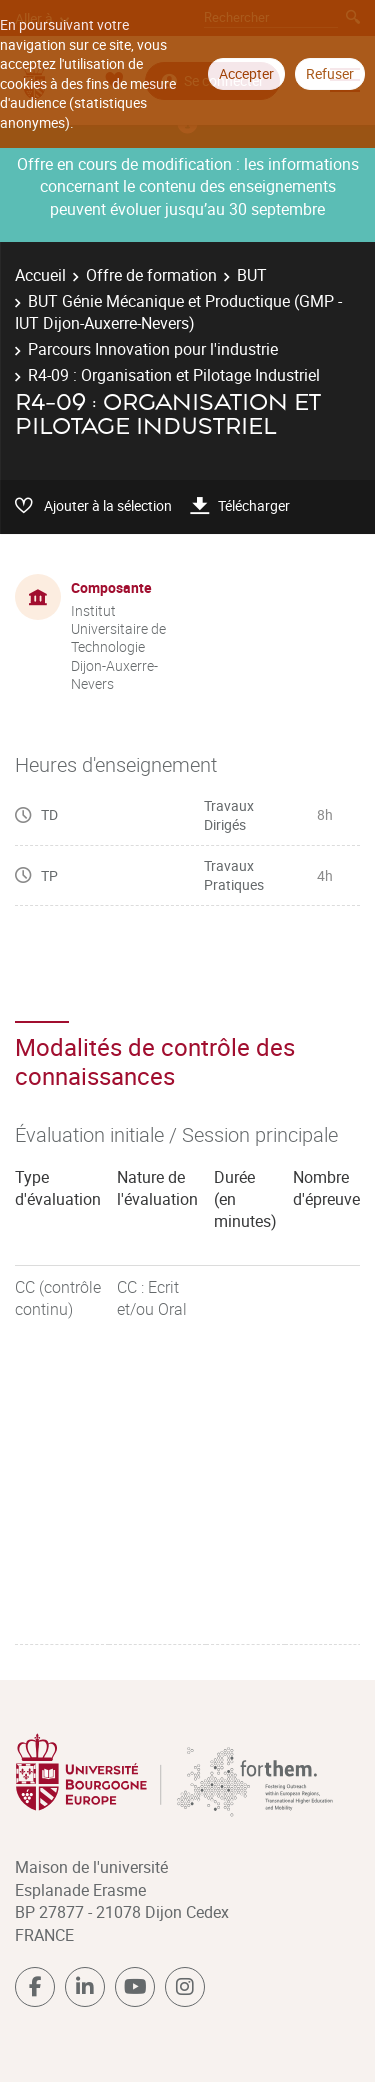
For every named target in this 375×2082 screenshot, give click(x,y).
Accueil (40, 275)
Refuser (330, 73)
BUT (252, 275)
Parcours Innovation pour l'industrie (153, 349)
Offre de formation (151, 275)
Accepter (246, 73)
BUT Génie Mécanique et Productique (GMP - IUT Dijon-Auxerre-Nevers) (178, 312)
